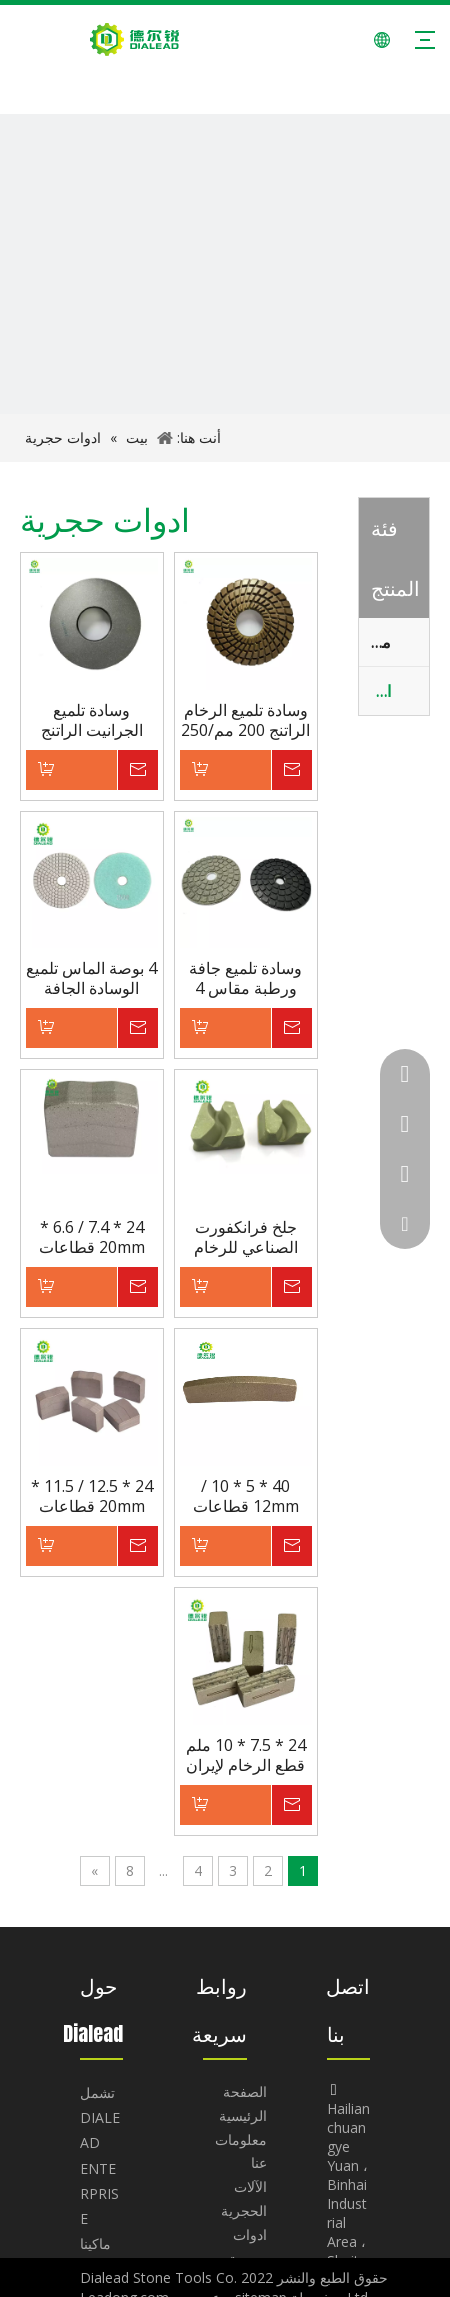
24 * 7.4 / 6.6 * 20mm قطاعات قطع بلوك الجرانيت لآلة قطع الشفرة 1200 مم (91, 1237)
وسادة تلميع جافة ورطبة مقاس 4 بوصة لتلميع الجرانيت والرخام (245, 978)
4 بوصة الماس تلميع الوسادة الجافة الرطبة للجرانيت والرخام (91, 978)
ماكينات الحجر (375, 642)
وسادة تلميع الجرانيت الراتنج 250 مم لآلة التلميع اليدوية (92, 720)
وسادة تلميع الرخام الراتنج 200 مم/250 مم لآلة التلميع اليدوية (245, 720)
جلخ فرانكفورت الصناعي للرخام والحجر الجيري (246, 1237)
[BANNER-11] (225, 339)
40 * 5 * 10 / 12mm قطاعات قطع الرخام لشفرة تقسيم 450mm (245, 1496)
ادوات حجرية (375, 691)
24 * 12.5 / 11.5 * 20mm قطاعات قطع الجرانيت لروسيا (92, 1496)
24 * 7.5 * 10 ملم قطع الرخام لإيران (246, 1755)
